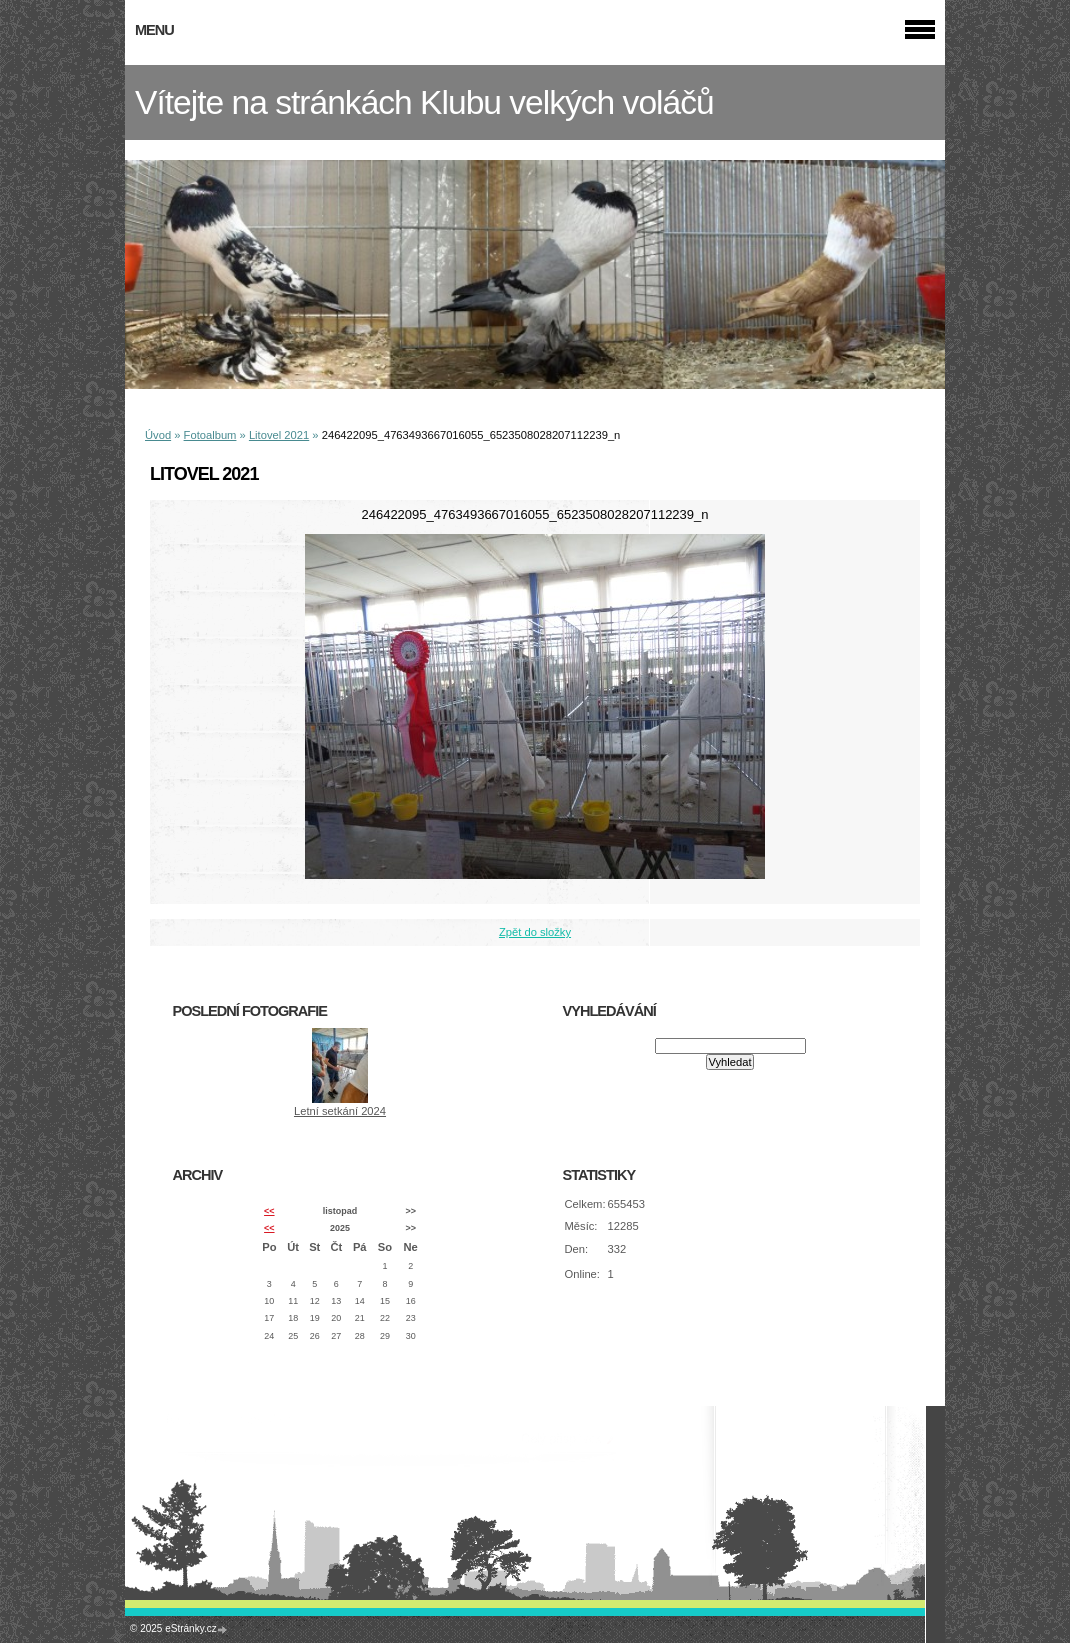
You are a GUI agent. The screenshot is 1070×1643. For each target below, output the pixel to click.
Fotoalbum (210, 435)
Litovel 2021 (279, 435)
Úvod (158, 435)
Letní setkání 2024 (340, 1111)
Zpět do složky (535, 932)
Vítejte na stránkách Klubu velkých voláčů (424, 102)
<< (269, 1211)
